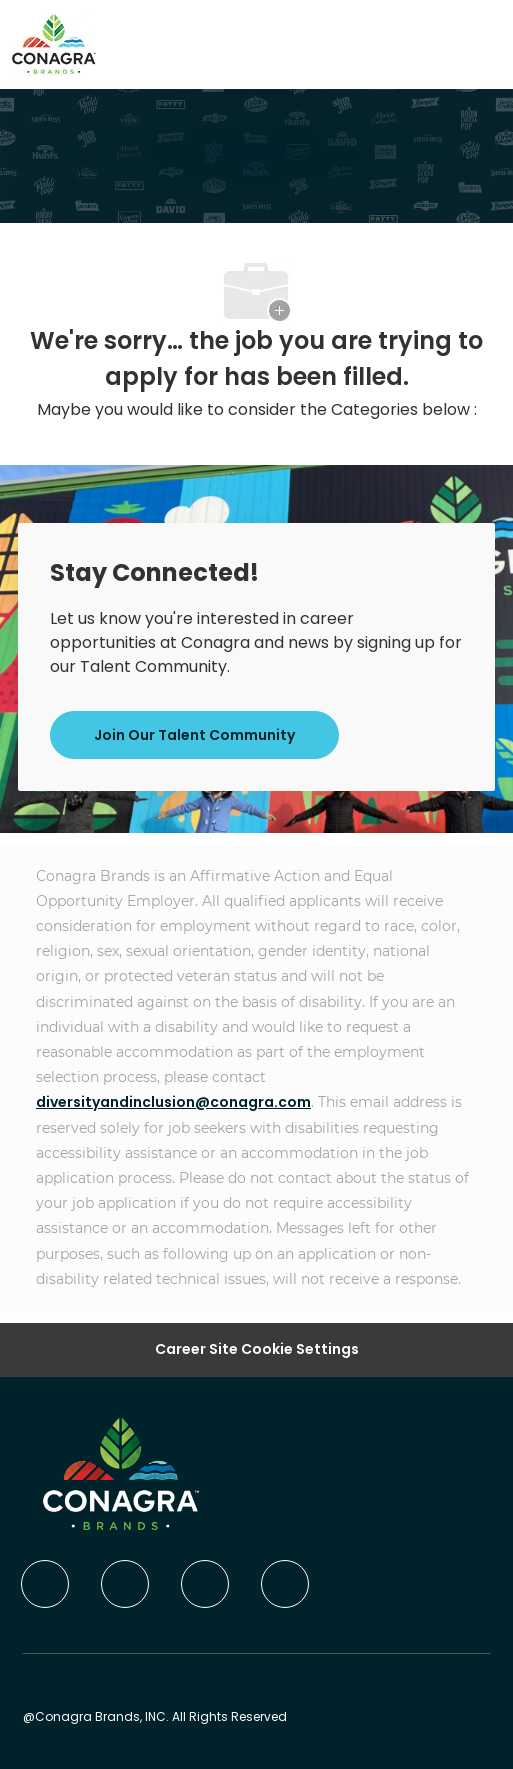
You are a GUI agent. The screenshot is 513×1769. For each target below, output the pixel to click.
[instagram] (285, 1584)
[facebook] (45, 1584)
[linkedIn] (125, 1584)
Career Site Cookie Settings (257, 1349)
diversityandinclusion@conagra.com (173, 1102)
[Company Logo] (54, 43)
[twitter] (205, 1584)
